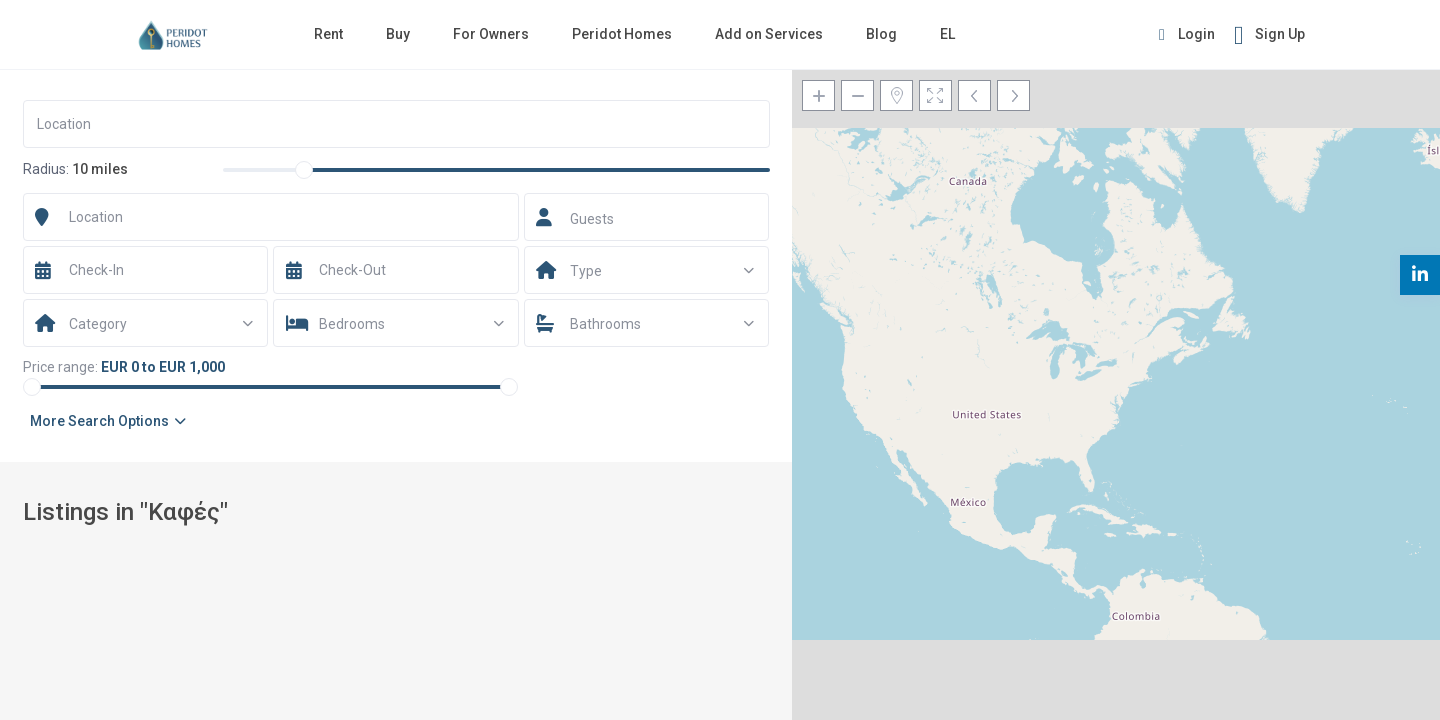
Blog (881, 34)
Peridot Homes (622, 34)
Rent (328, 34)
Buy (398, 34)
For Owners (491, 34)
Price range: (60, 367)
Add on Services (769, 34)
